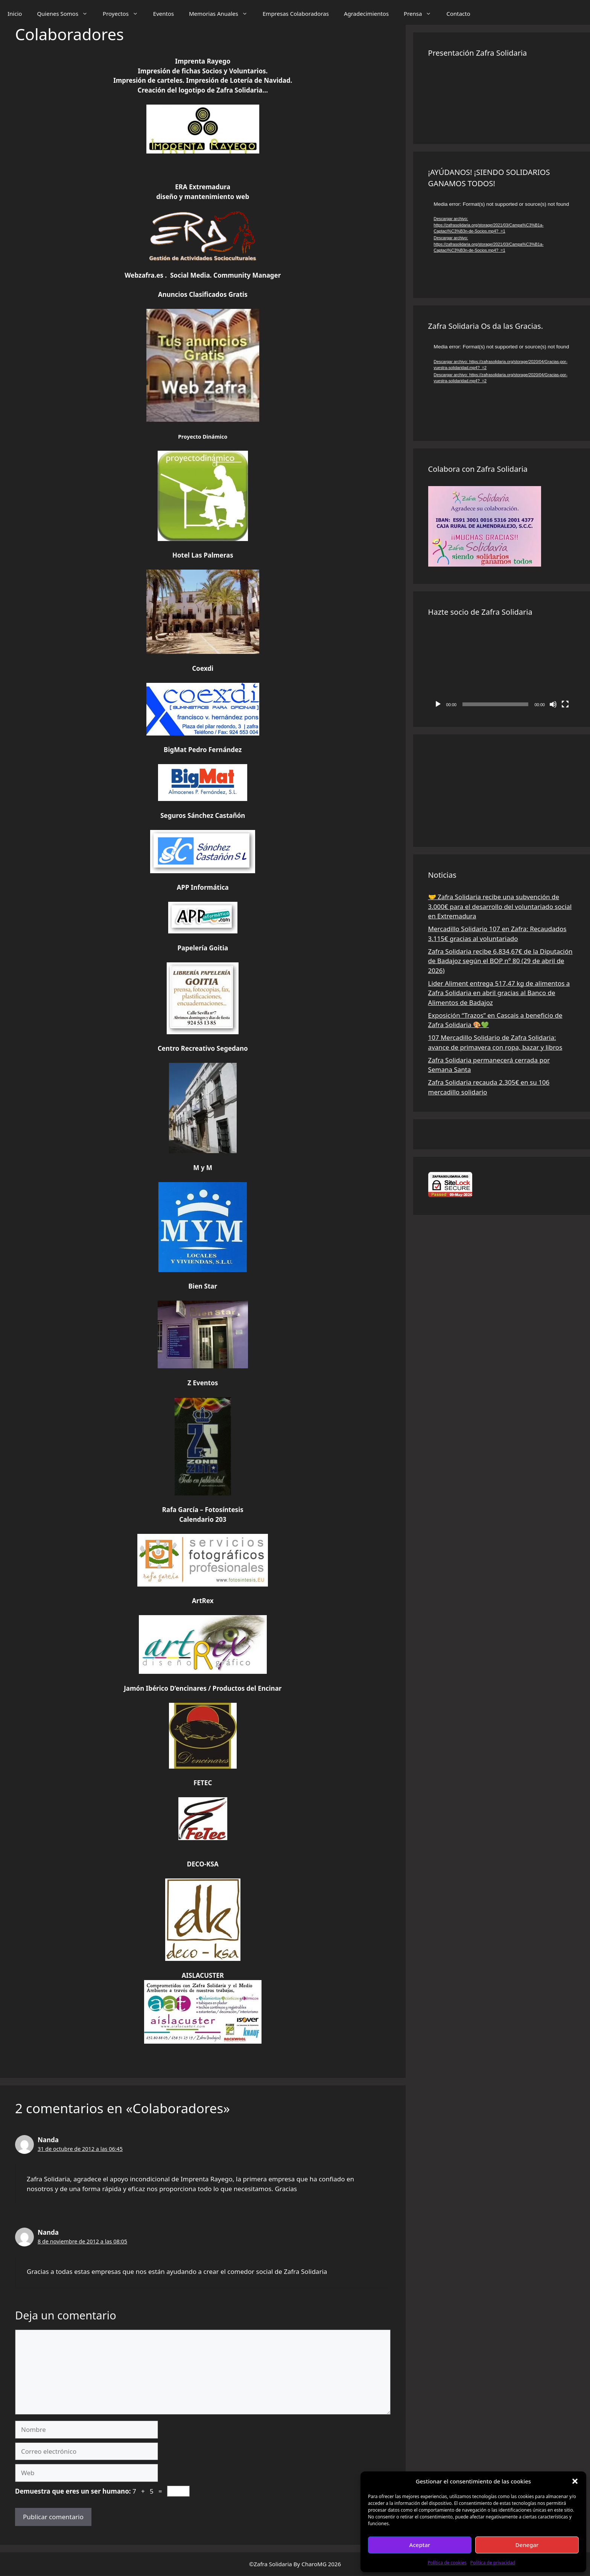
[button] (575, 2481)
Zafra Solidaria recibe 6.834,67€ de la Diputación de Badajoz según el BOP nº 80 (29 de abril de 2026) (500, 961)
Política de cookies (447, 2562)
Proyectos (124, 13)
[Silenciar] (553, 704)
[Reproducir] (438, 704)
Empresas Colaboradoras (296, 13)
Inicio (15, 13)
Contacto (458, 13)
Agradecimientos (366, 13)
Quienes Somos (66, 13)
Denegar (527, 2545)
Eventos (163, 13)
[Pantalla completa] (565, 704)
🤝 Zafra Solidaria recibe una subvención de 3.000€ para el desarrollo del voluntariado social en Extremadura (500, 906)
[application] (501, 242)
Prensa (421, 13)
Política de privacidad (492, 2562)
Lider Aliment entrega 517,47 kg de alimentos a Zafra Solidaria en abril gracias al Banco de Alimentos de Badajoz (499, 993)
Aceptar (419, 2545)
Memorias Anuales (222, 13)
